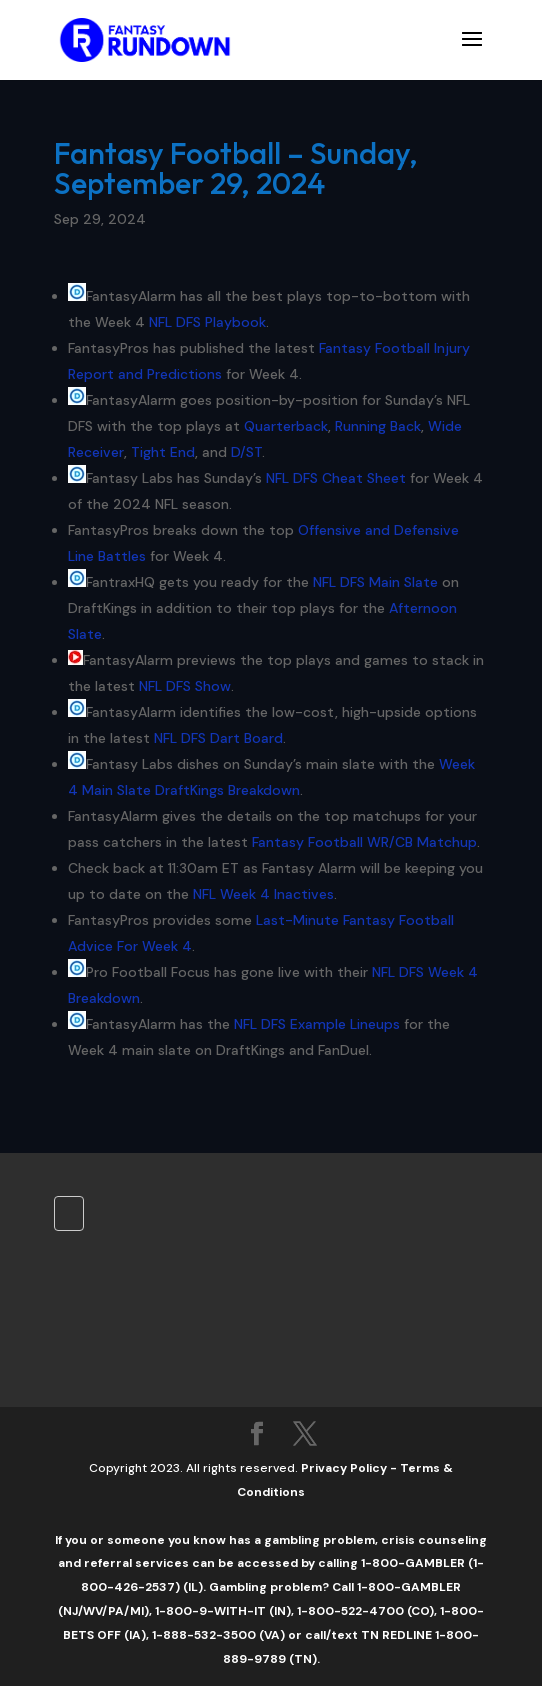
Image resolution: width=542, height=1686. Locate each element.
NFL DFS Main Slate (375, 582)
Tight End (163, 452)
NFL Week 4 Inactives (263, 894)
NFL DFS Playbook (207, 322)
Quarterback (286, 426)
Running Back (378, 426)
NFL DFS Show (185, 686)
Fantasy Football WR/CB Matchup (364, 842)
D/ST (246, 452)
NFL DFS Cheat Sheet (336, 478)
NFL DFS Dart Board (218, 738)
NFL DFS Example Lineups (317, 1024)
